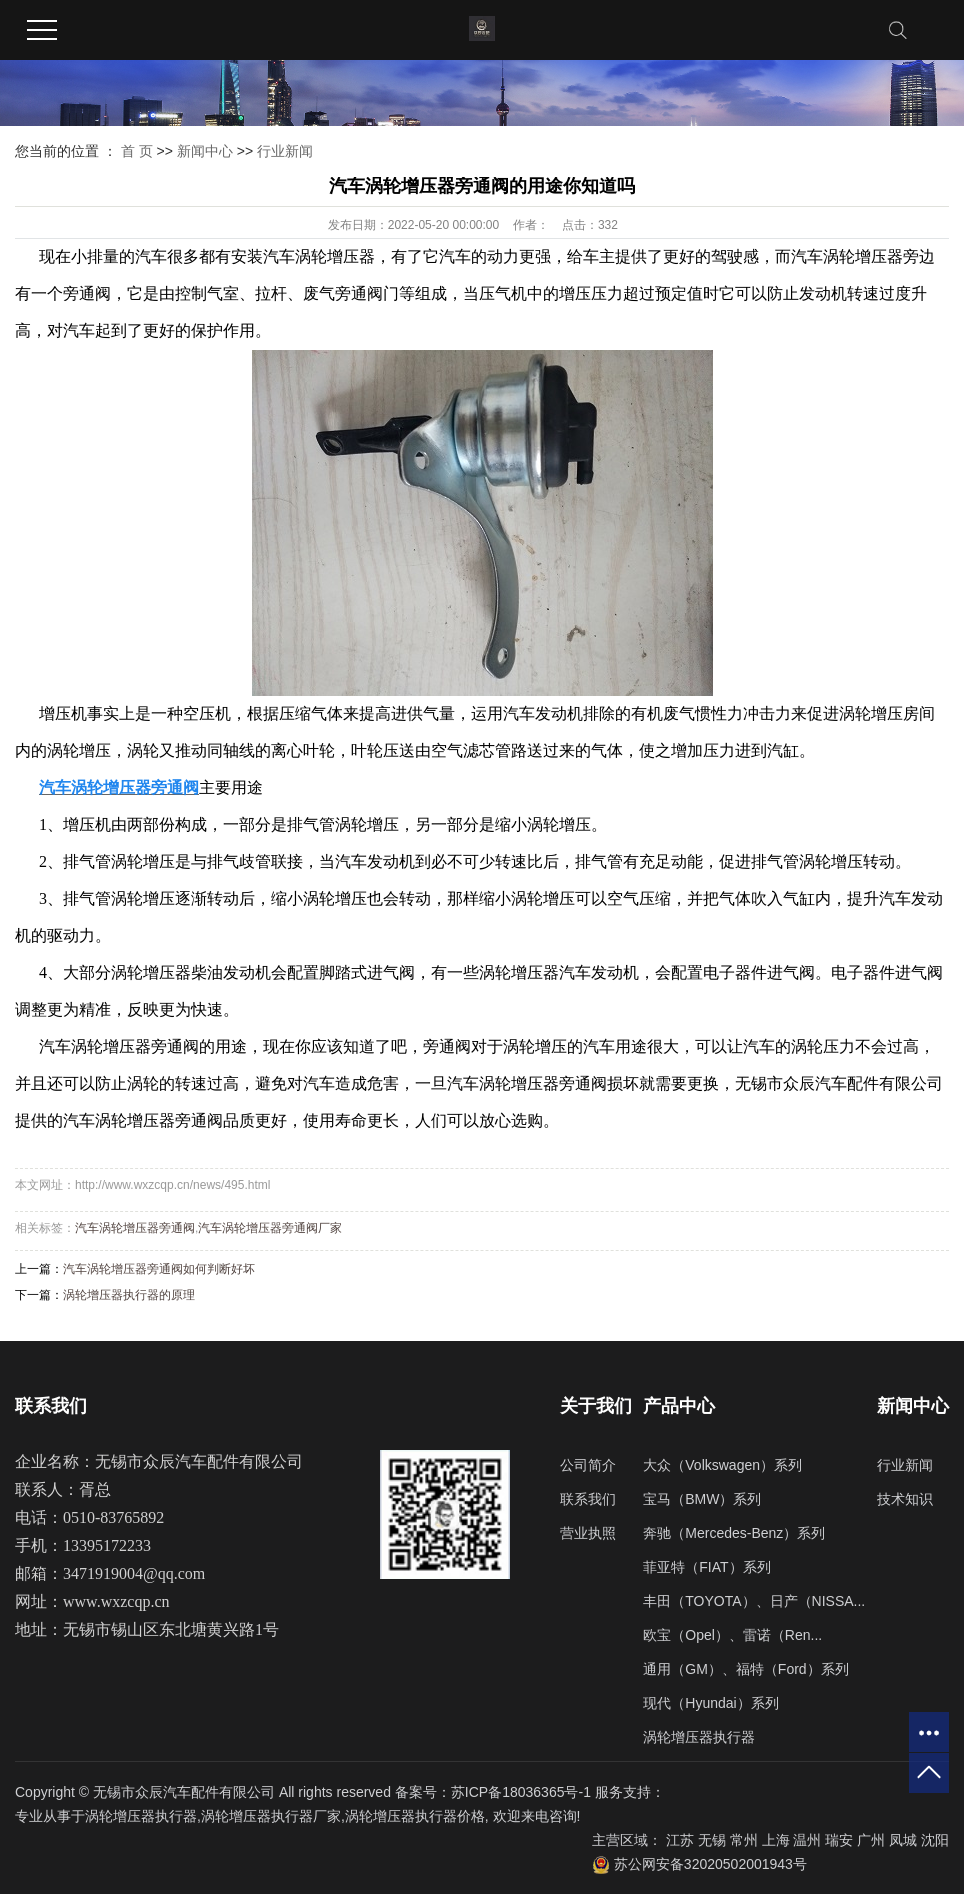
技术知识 (905, 1499)
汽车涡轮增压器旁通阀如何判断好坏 (159, 1269)
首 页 (137, 151)
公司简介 (588, 1465)
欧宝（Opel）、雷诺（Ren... (732, 1635)
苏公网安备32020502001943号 (699, 1864)
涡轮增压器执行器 (699, 1737)
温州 (807, 1840)
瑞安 (839, 1840)
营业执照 (588, 1533)
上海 (776, 1840)
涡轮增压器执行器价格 (415, 1816)
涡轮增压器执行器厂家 (271, 1816)
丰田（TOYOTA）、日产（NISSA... (754, 1601)
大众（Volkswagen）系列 (722, 1465)
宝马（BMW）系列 (702, 1499)
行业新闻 (285, 151)
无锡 (712, 1840)
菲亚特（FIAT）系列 (706, 1567)
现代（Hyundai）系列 (710, 1703)
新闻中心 (205, 151)
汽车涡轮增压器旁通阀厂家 (270, 1228)
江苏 (680, 1840)
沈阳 (935, 1840)
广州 (871, 1840)
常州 (744, 1840)
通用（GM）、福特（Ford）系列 (745, 1669)
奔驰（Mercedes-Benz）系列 (734, 1533)
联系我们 (588, 1499)
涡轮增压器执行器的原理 (129, 1295)
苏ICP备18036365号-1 (521, 1792)
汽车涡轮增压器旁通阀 (135, 1228)
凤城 (903, 1840)
